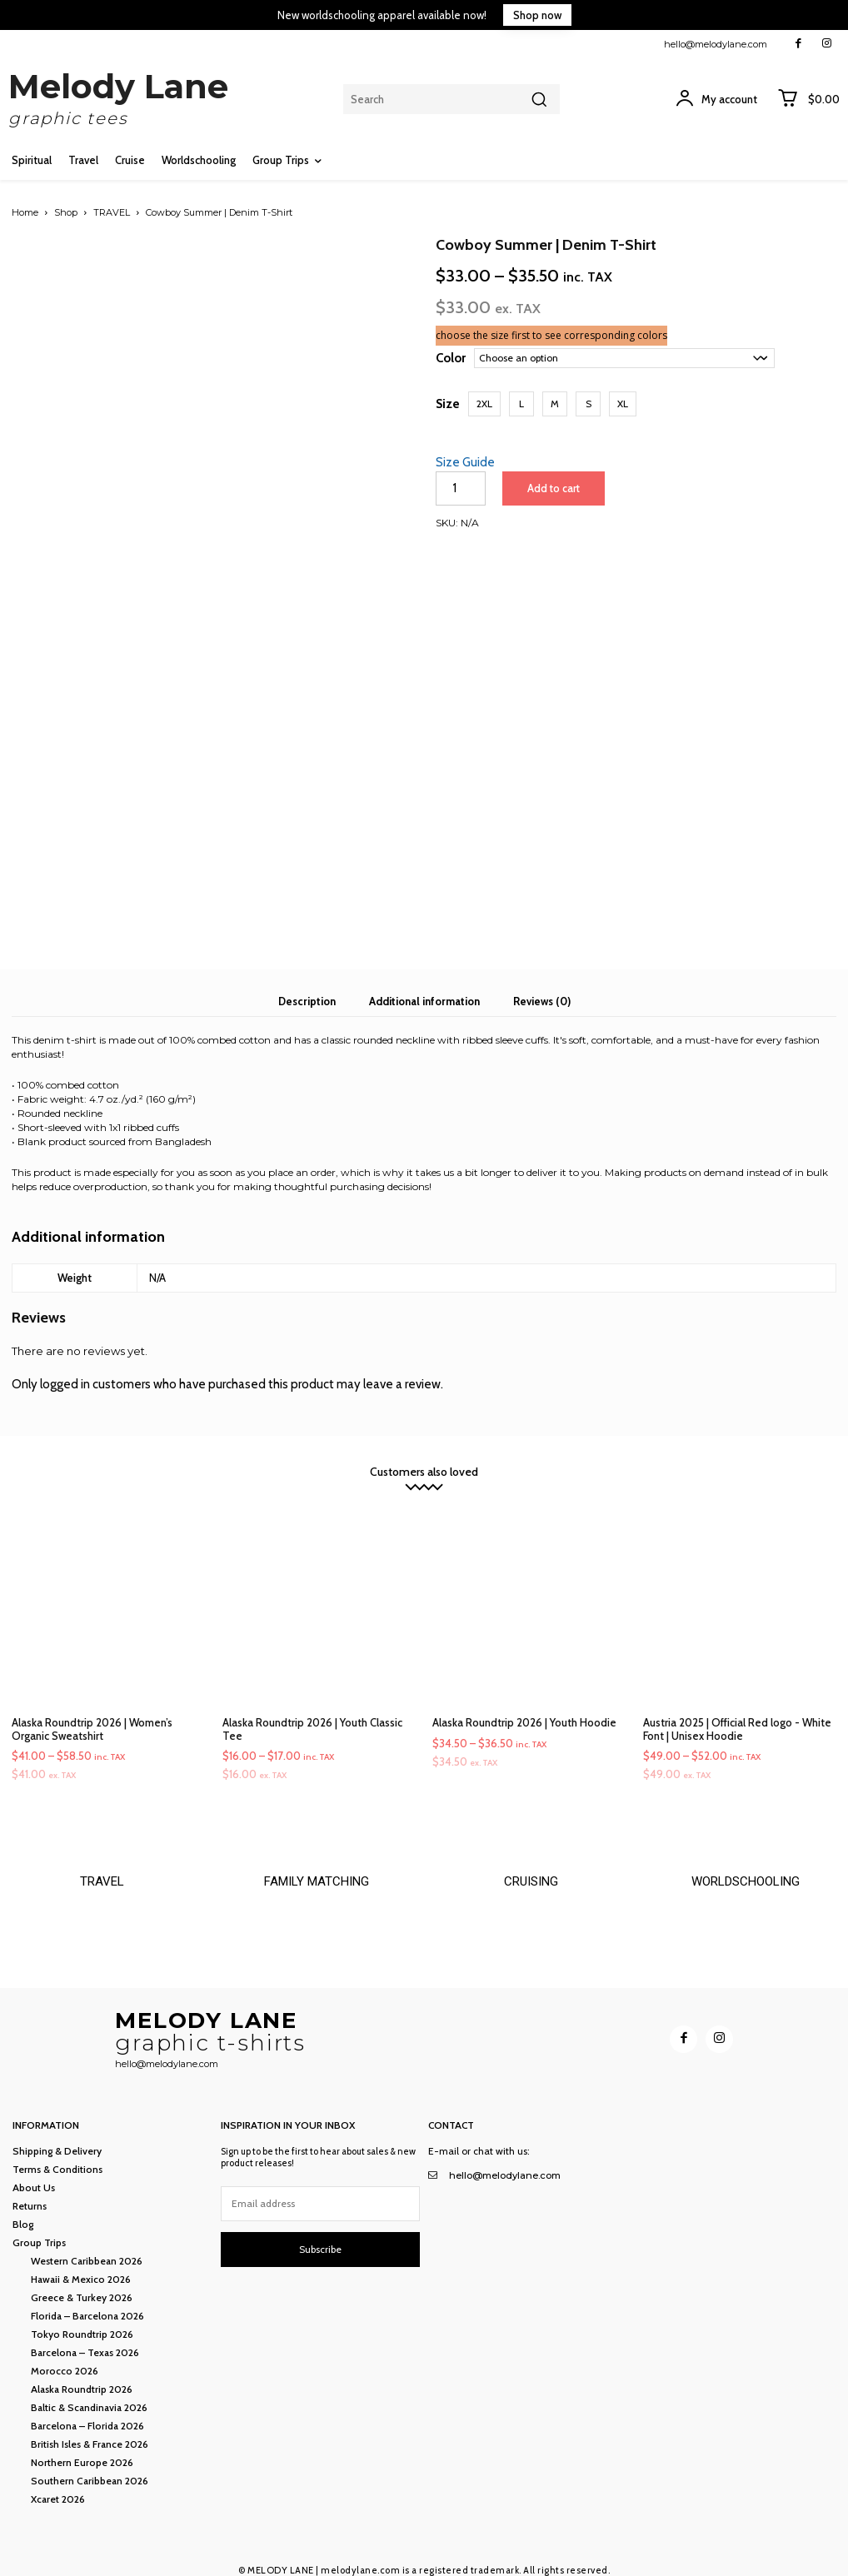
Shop (65, 212)
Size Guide (465, 462)
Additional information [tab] (424, 986)
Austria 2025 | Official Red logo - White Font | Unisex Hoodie (737, 1714)
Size (448, 403)
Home (25, 212)
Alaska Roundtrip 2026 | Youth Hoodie (524, 1707)
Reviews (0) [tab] (542, 986)
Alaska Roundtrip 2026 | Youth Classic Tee (312, 1714)
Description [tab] (307, 986)
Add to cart (552, 488)
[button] (484, 403)
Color (451, 358)
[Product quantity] (461, 488)
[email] (321, 2194)
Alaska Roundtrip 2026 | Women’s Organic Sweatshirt (92, 1714)
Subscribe (320, 2240)
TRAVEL (111, 212)
